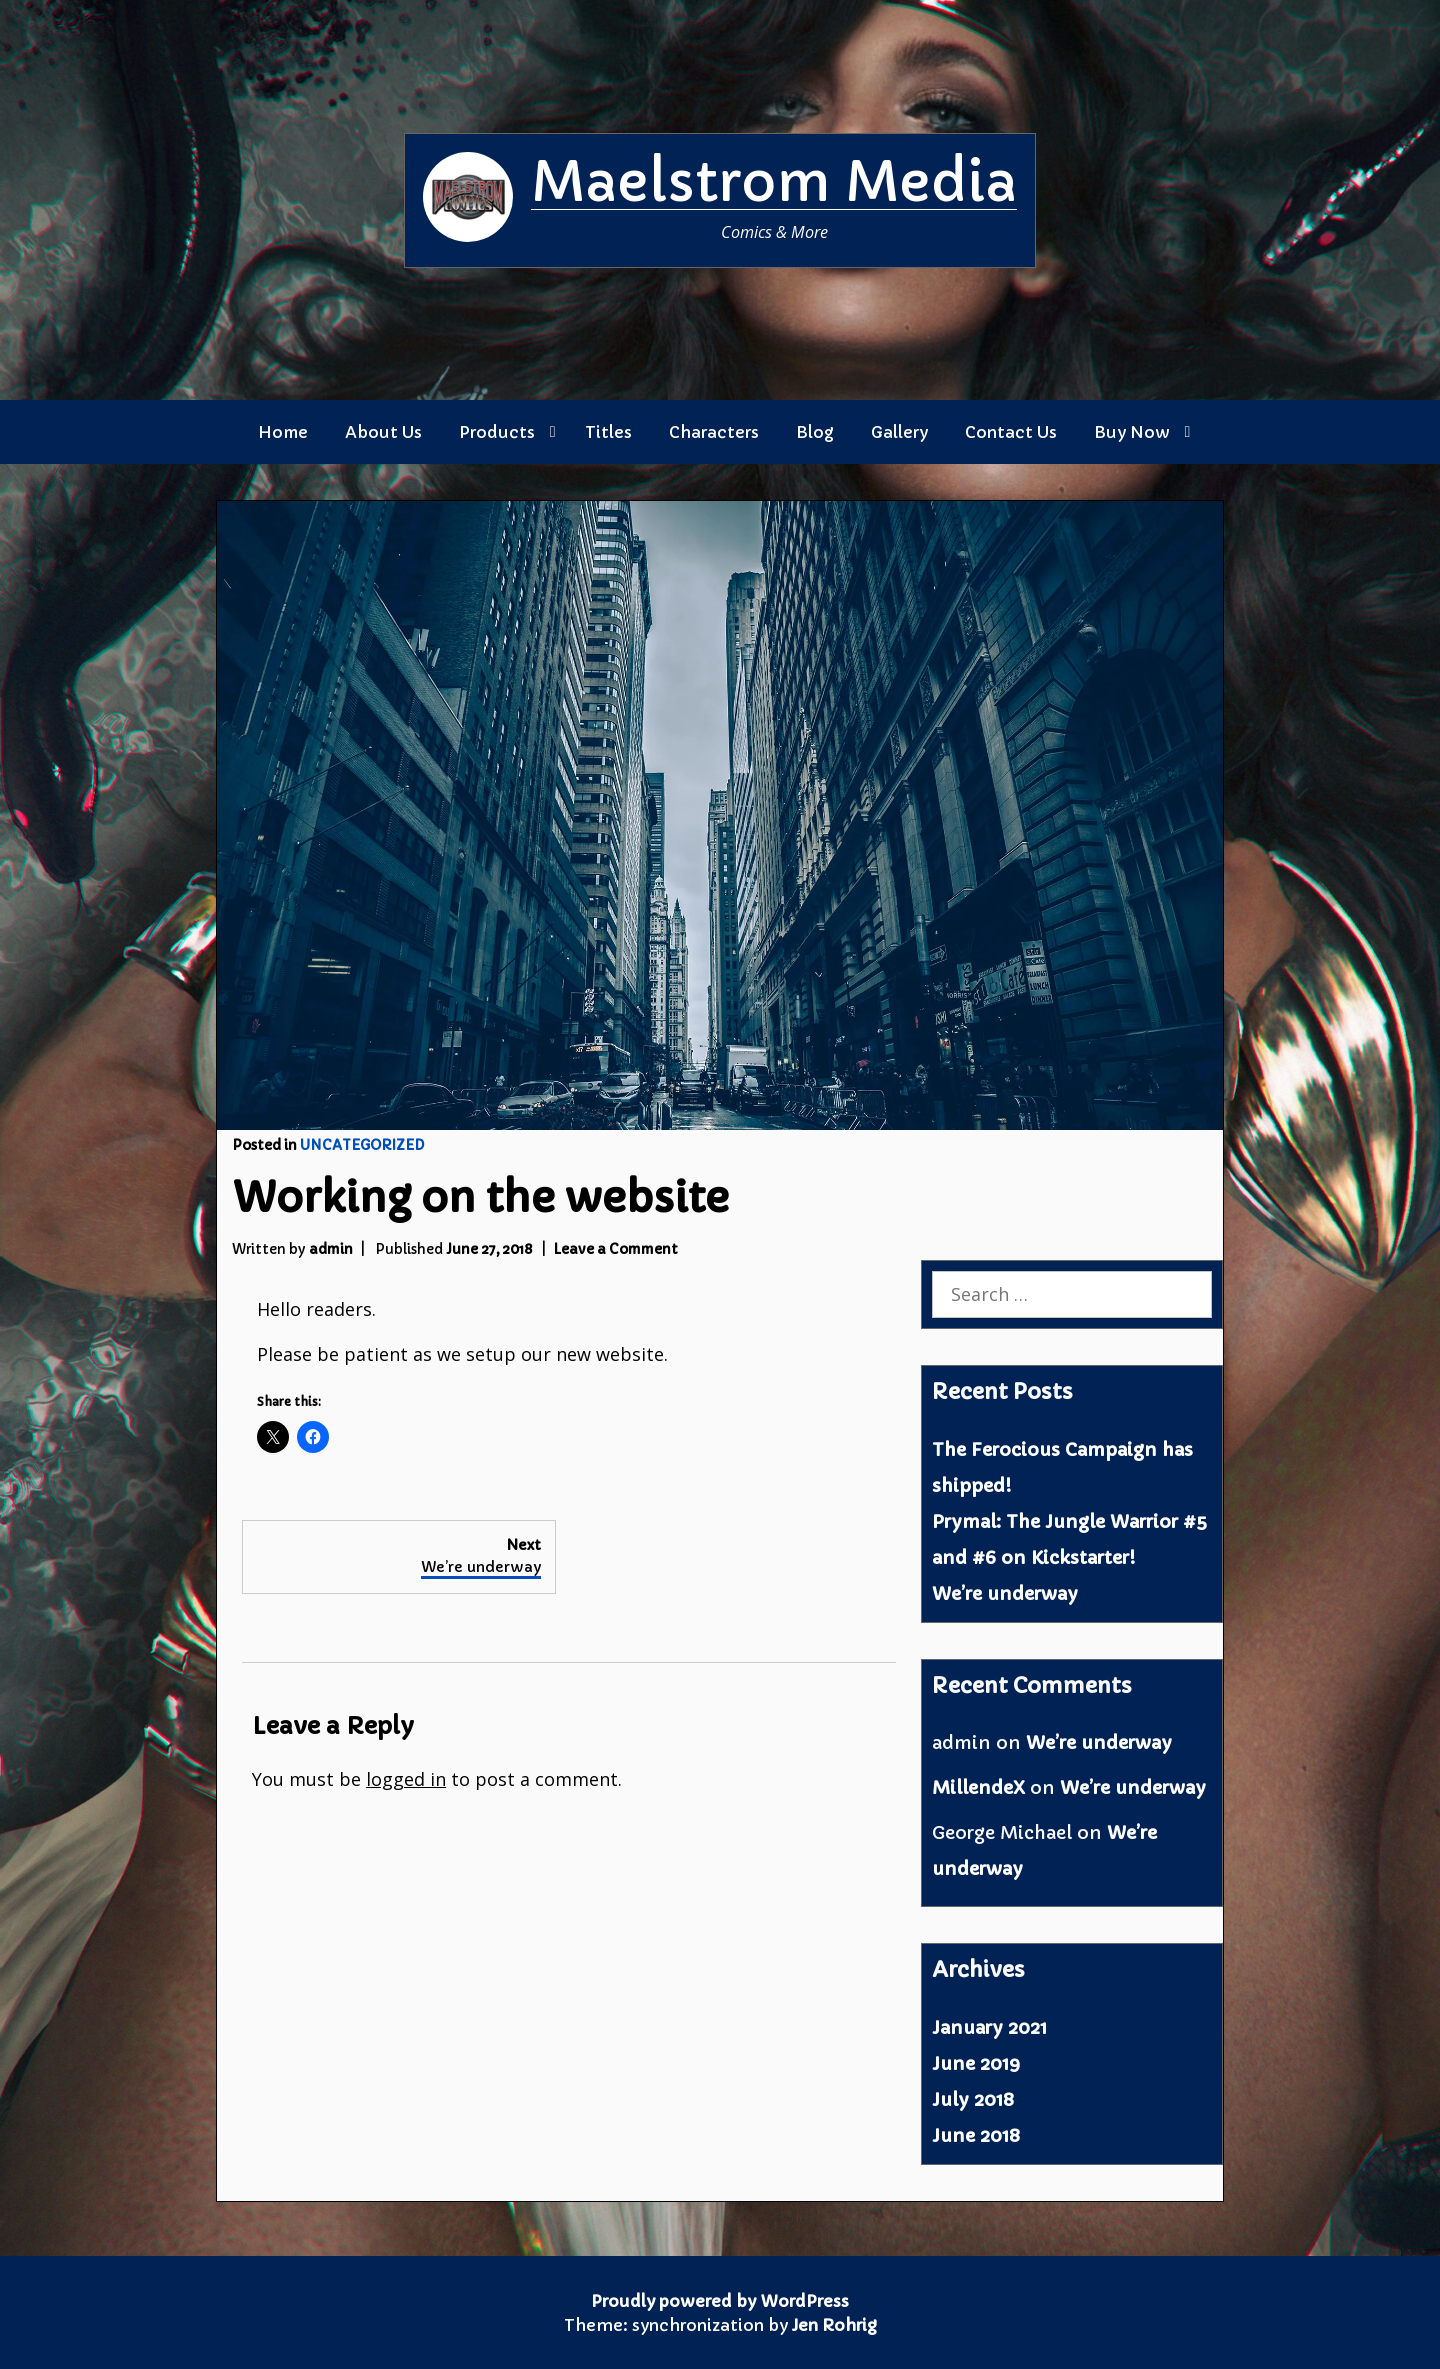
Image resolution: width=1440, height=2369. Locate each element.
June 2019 (976, 2063)
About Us (383, 432)
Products (497, 432)
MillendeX (978, 1787)
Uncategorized (362, 1145)
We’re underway (1005, 1593)
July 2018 (973, 2099)
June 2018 (976, 2135)
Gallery (899, 432)
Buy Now (1132, 432)
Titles (608, 432)
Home (283, 432)
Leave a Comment (615, 1249)
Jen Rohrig (834, 2325)
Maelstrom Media (774, 182)
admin (331, 1249)
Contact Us (1011, 432)
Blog (815, 432)
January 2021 (989, 2027)
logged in (406, 1779)
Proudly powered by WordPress (720, 2301)
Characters (714, 432)
